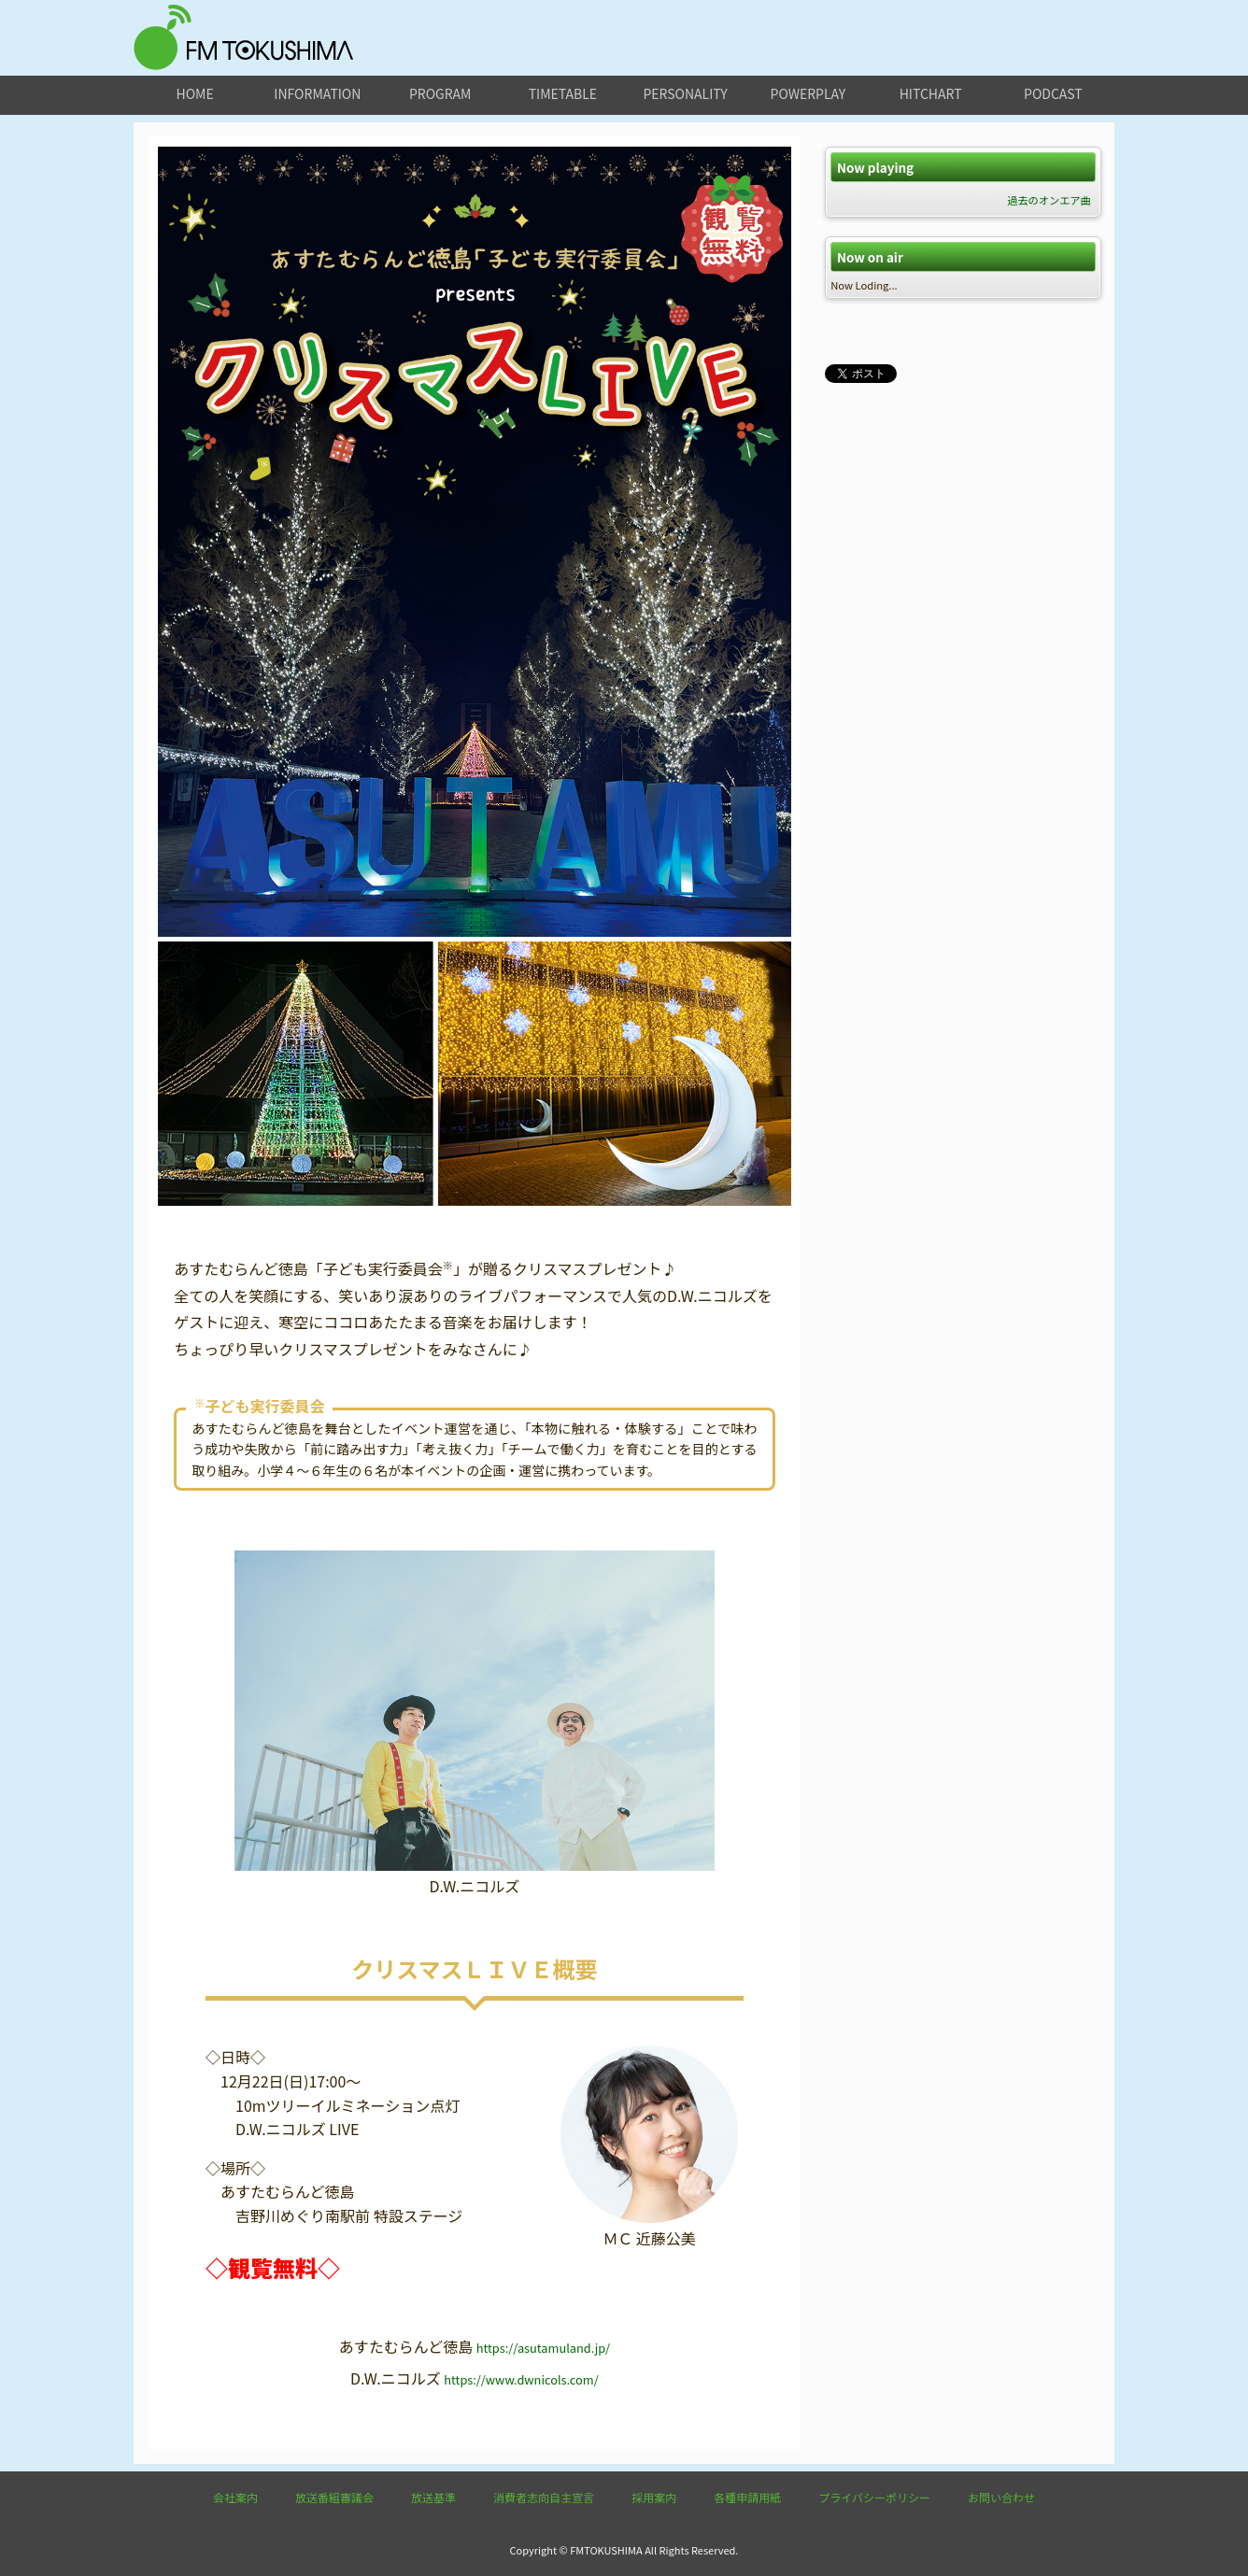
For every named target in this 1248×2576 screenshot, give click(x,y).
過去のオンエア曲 (1049, 199)
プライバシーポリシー (874, 2497)
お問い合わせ (1001, 2497)
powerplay (808, 93)
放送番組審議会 (334, 2497)
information (317, 93)
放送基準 (433, 2497)
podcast (1053, 93)
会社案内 (235, 2497)
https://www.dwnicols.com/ (521, 2379)
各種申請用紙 (747, 2497)
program (440, 93)
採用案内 (653, 2497)
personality (685, 93)
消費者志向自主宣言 (543, 2497)
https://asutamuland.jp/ (543, 2348)
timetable (563, 93)
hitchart (931, 93)
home (195, 93)
